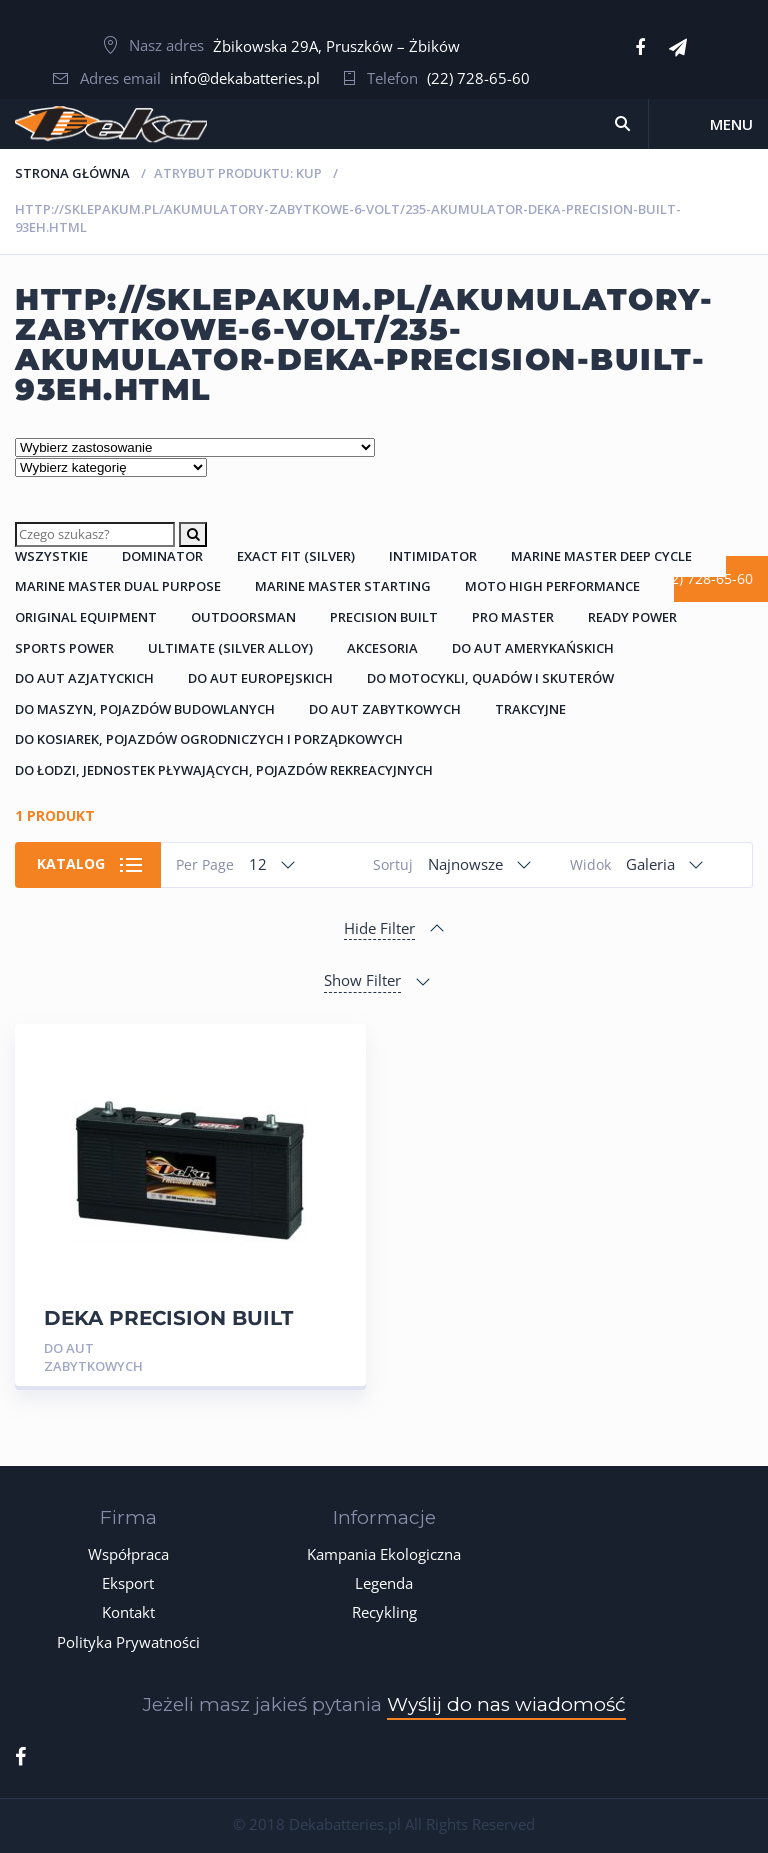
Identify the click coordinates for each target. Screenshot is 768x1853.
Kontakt (128, 1612)
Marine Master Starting (343, 586)
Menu (731, 124)
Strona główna (72, 173)
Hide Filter (379, 928)
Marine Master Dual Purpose (118, 586)
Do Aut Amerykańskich (533, 648)
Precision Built (384, 617)
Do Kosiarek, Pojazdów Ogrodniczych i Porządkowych (209, 739)
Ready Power (632, 617)
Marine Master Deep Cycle (601, 556)
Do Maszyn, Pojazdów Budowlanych (145, 709)
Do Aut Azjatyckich (84, 678)
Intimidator (433, 556)
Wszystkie (51, 556)
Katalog (71, 863)
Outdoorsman (243, 617)
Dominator (162, 556)
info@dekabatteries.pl (245, 78)
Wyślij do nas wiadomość (506, 1704)
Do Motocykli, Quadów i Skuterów (490, 678)
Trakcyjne (530, 709)
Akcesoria (382, 648)
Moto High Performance (552, 586)
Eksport (128, 1583)
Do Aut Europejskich (260, 678)
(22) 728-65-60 (478, 78)
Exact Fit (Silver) (296, 556)
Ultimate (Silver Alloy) (230, 648)
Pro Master (513, 617)
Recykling (384, 1612)
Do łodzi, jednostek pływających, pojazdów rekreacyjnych (224, 770)
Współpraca (128, 1554)
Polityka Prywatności (128, 1642)
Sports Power (64, 648)
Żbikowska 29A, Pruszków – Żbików (336, 46)
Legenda (384, 1583)
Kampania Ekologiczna (384, 1554)
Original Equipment (86, 617)
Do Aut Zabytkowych (385, 709)
